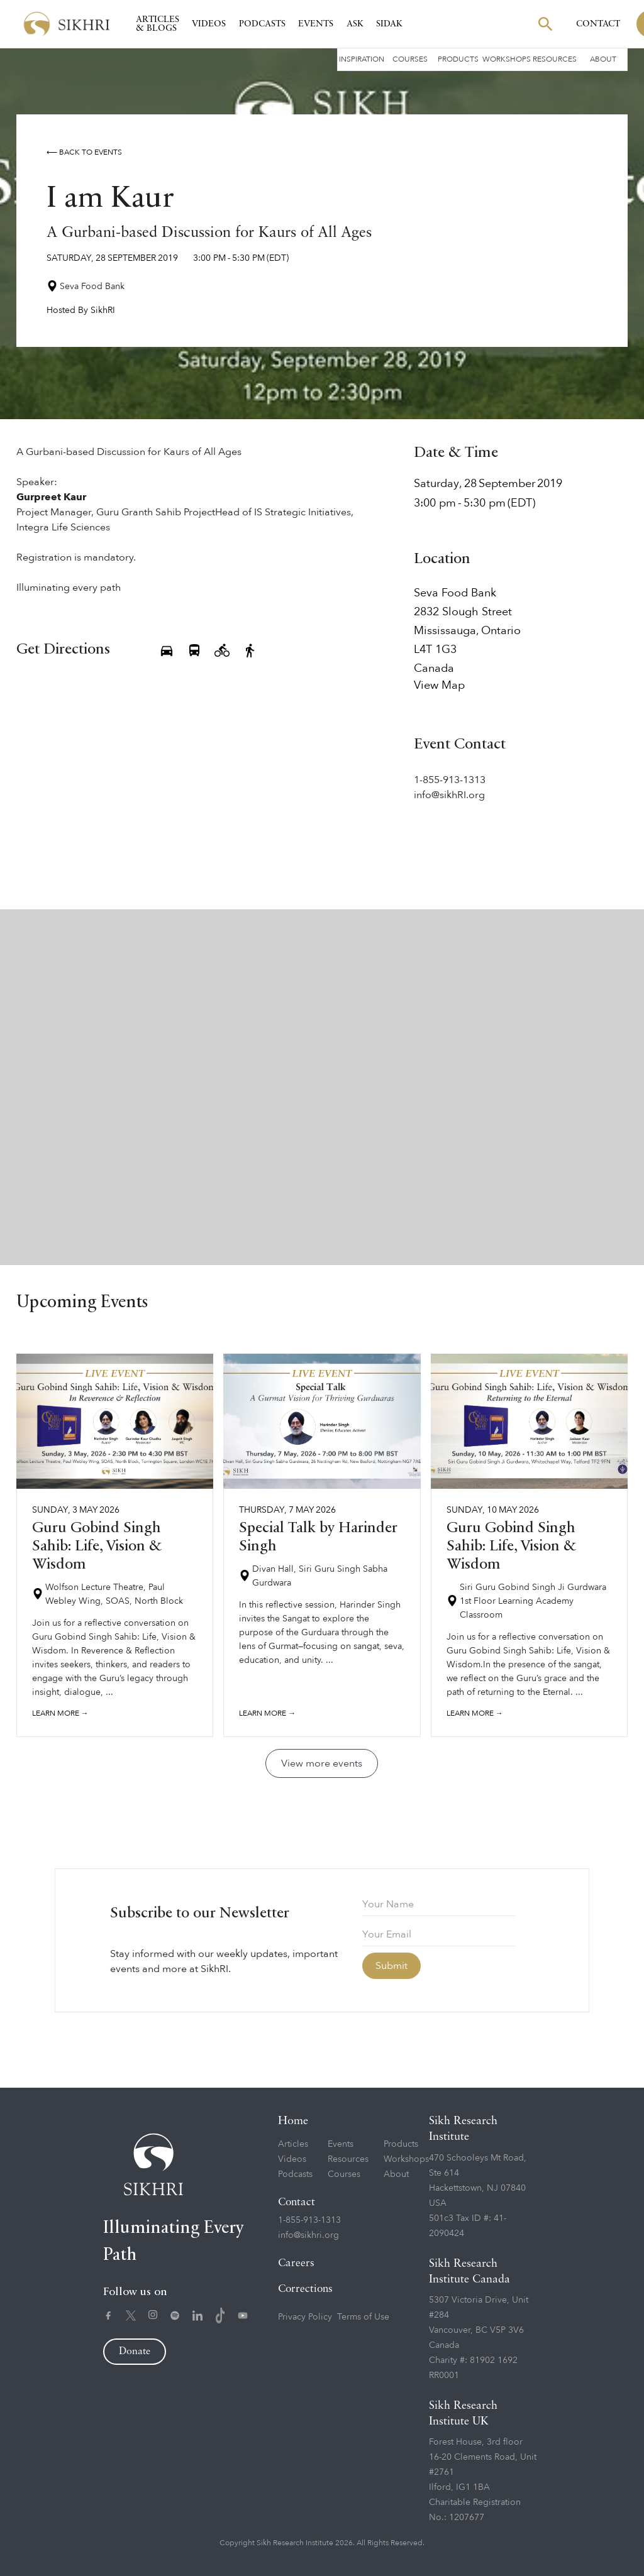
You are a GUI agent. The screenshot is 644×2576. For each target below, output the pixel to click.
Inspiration (361, 59)
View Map (439, 685)
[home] (66, 24)
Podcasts (262, 23)
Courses (410, 59)
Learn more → (60, 1713)
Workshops (506, 59)
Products (458, 59)
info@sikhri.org (308, 2235)
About (603, 59)
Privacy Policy (305, 2317)
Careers (296, 2263)
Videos (209, 23)
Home (293, 2121)
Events (315, 23)
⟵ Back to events (84, 152)
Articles (293, 2144)
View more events (321, 1763)
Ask (355, 23)
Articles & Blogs (157, 24)
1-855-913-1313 (309, 2220)
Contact (598, 23)
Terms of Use (363, 2317)
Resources (555, 59)
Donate (134, 2352)
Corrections (305, 2289)
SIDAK (389, 23)
